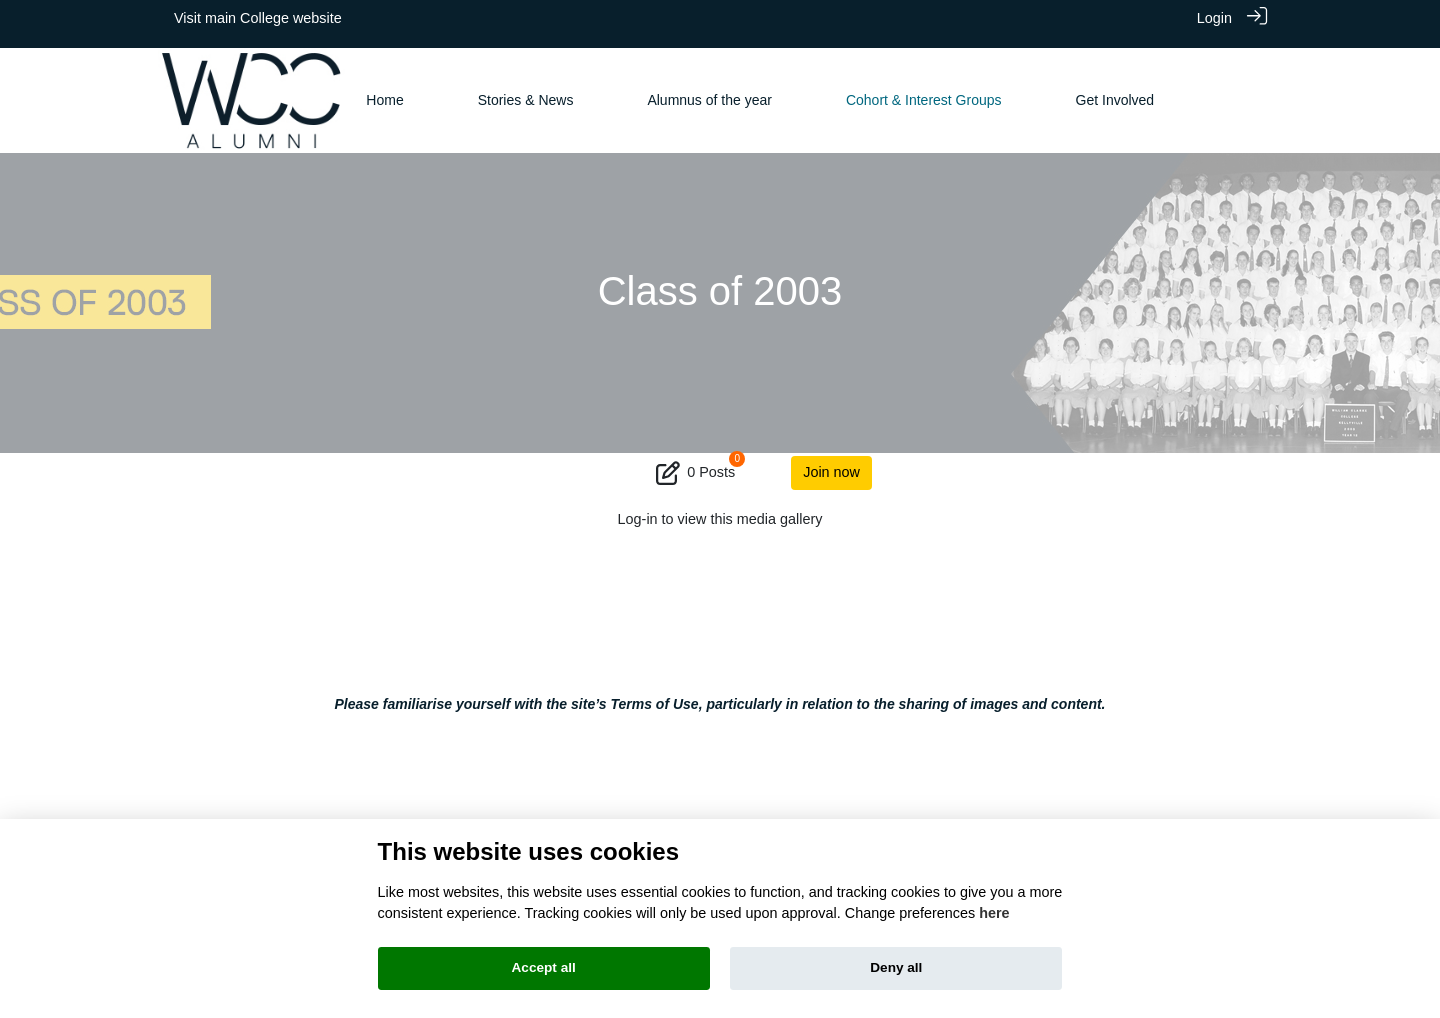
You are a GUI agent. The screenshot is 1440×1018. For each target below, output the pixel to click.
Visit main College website (258, 18)
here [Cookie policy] (994, 913)
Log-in (638, 507)
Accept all (544, 967)
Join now (831, 460)
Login (1214, 18)
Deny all (896, 967)
